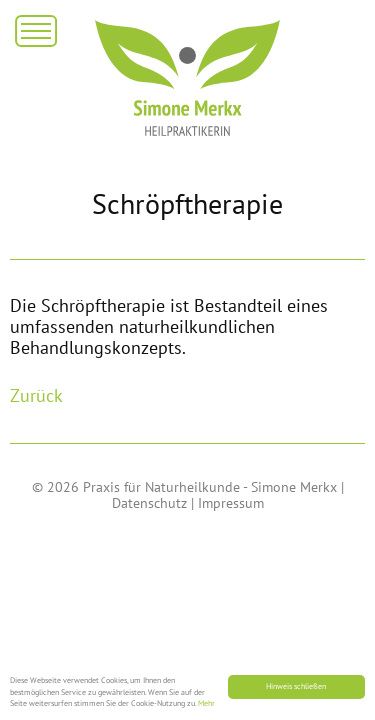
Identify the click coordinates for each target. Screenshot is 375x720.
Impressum (231, 503)
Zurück (36, 395)
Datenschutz (149, 503)
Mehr (206, 703)
